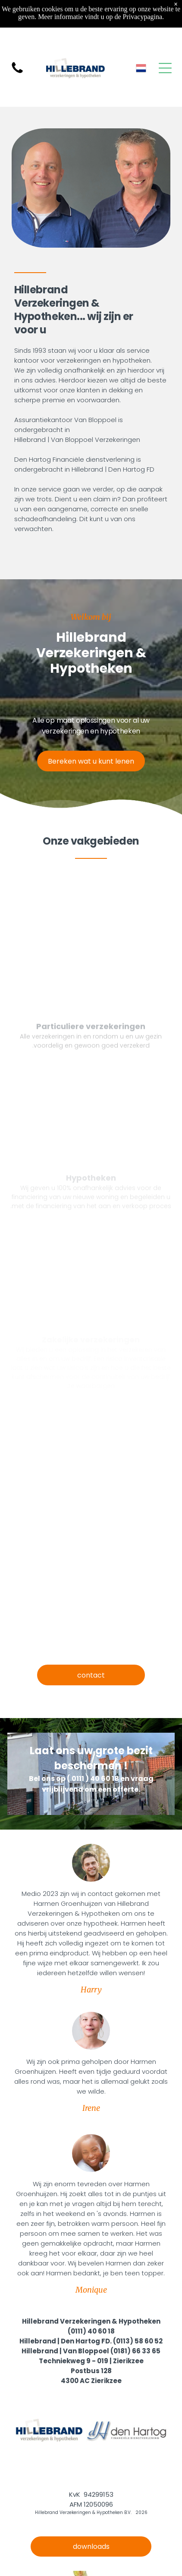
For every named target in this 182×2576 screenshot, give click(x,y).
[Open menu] (165, 68)
